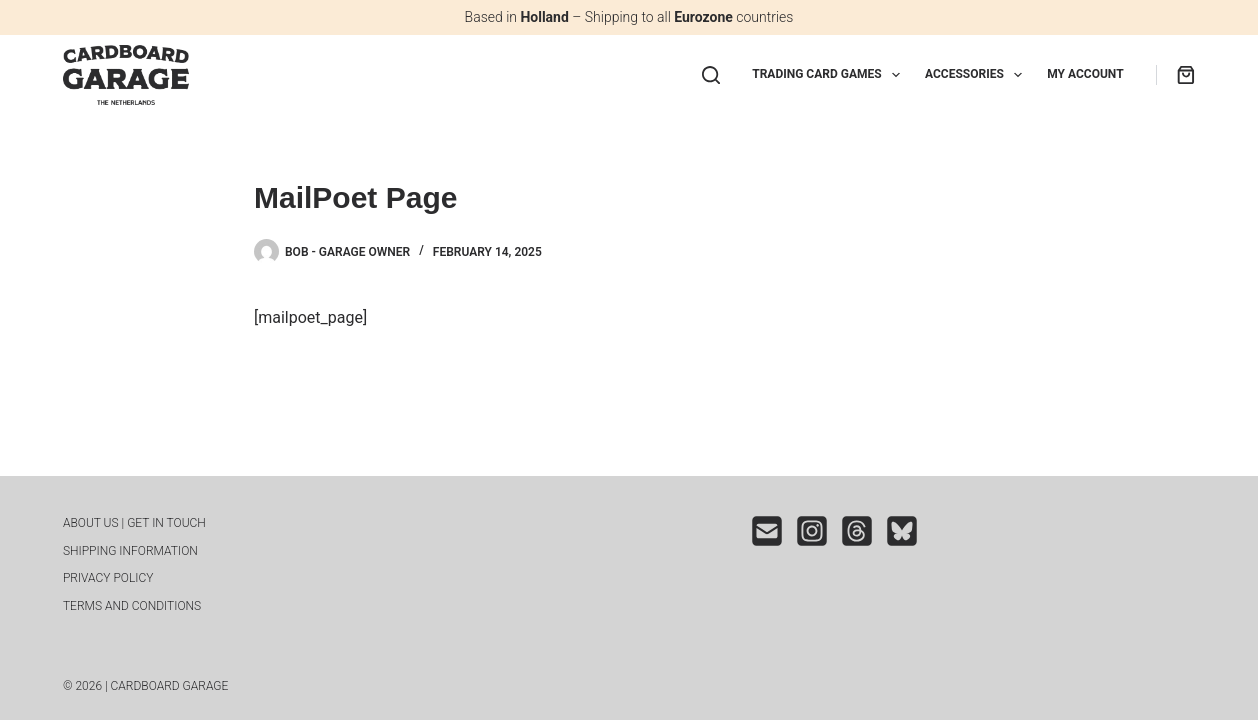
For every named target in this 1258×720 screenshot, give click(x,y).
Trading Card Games (830, 75)
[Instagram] (812, 531)
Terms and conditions (132, 606)
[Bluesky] (902, 531)
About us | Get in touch (134, 523)
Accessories (977, 75)
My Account (1085, 74)
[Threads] (857, 531)
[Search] (711, 75)
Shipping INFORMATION (130, 551)
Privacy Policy (108, 578)
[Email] (767, 531)
